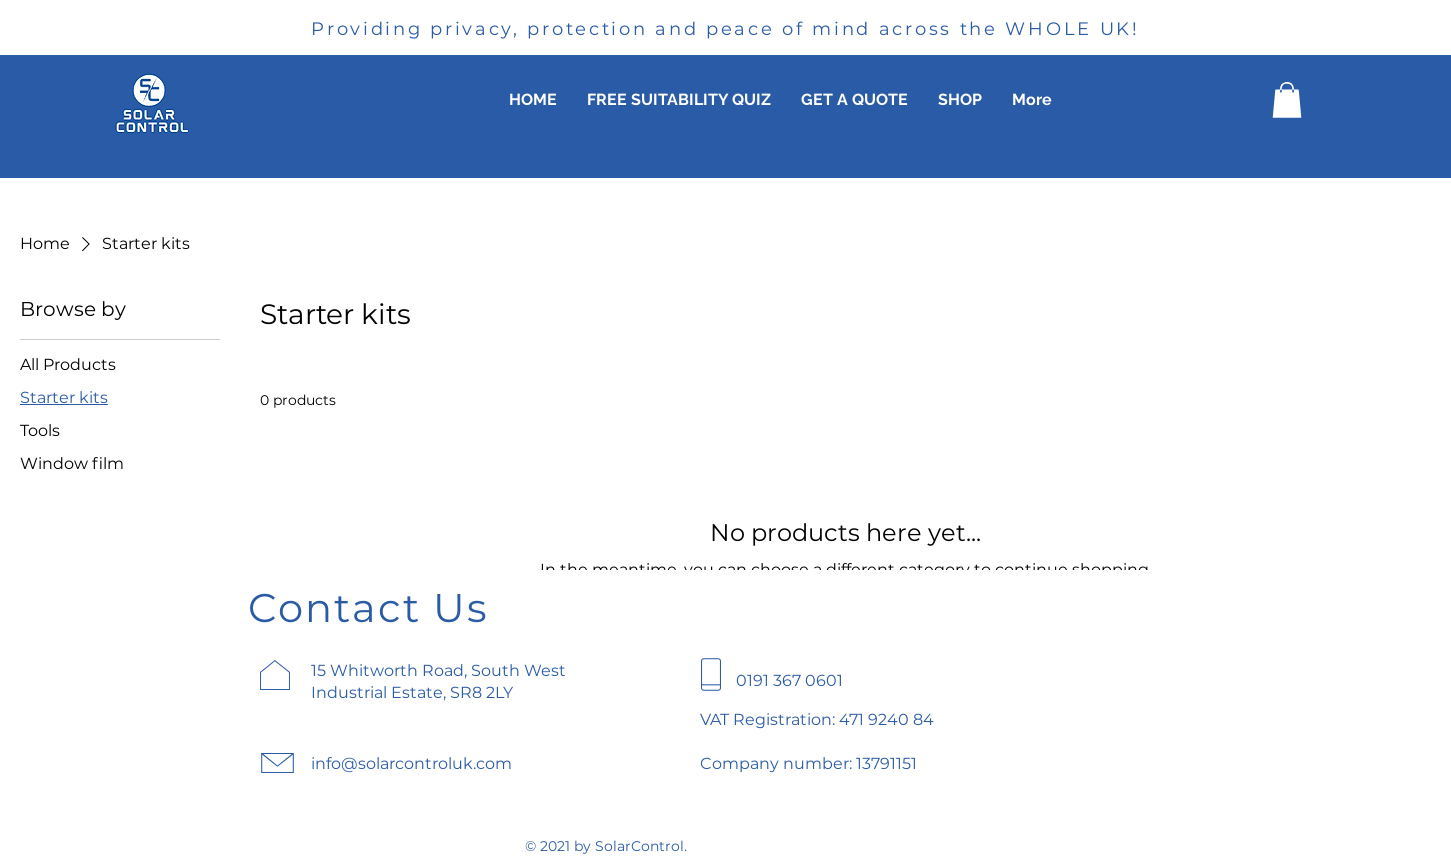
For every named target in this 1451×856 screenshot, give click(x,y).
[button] (1287, 100)
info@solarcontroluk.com (411, 763)
